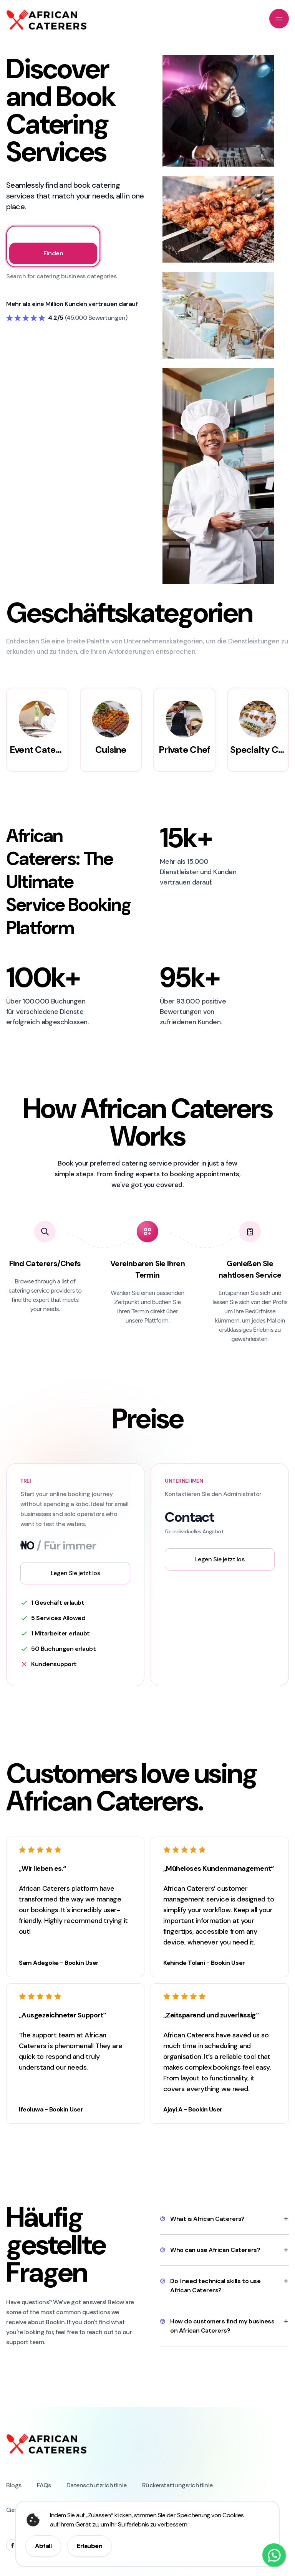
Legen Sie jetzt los (75, 1573)
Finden (53, 253)
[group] (37, 730)
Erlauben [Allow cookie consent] (89, 2546)
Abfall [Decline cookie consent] (43, 2546)
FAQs (44, 2485)
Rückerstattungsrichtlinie (177, 2485)
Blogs (14, 2485)
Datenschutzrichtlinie (96, 2485)
